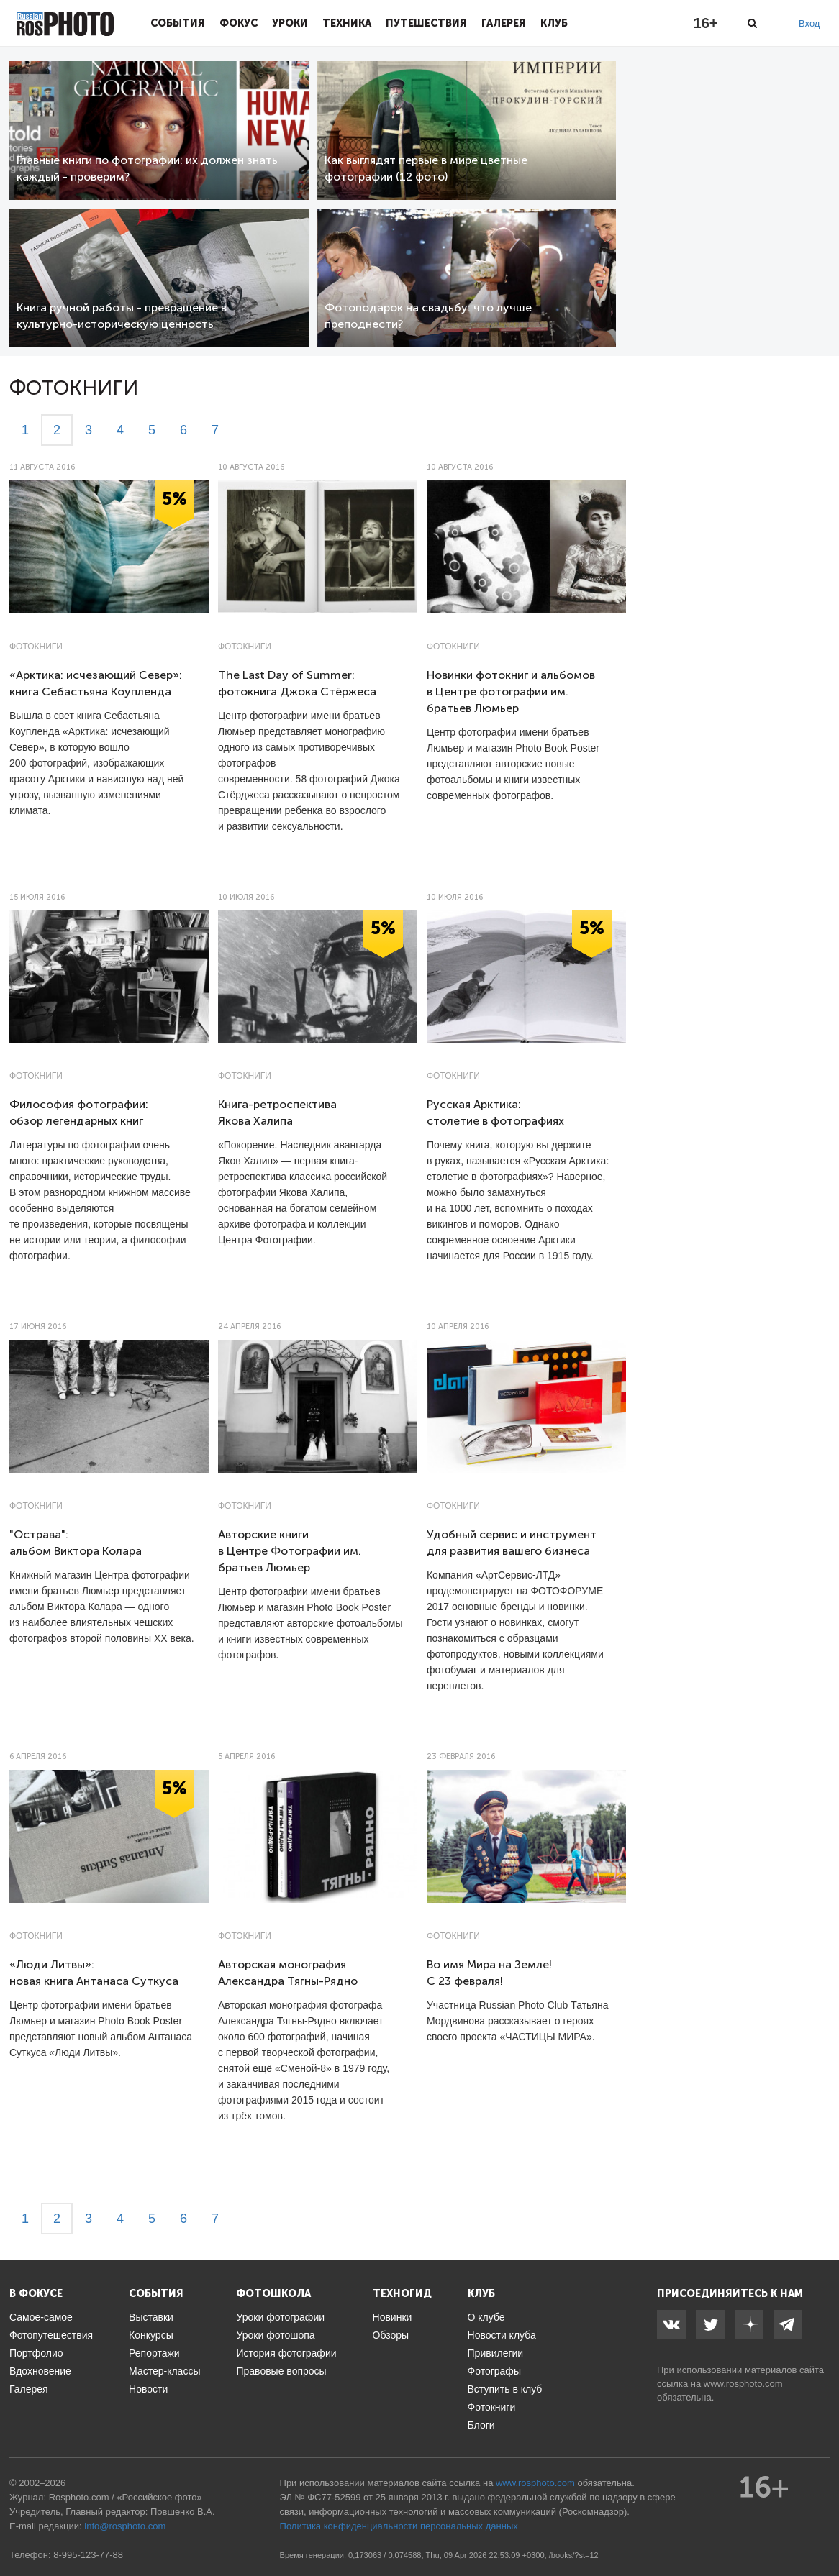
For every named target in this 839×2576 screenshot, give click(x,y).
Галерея (503, 23)
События (177, 23)
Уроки (290, 23)
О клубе (486, 2317)
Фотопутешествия (51, 2335)
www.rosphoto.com (743, 2383)
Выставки (151, 2317)
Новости (148, 2389)
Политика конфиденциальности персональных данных (399, 2526)
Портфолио (36, 2353)
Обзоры (391, 2335)
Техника (346, 23)
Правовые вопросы (281, 2371)
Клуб (554, 23)
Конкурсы (151, 2335)
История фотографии (286, 2353)
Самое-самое (41, 2317)
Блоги (481, 2425)
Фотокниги (36, 646)
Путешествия (426, 23)
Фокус (238, 23)
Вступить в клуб (505, 2389)
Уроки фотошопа (275, 2335)
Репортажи (154, 2353)
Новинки (392, 2317)
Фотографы (494, 2371)
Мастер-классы (164, 2371)
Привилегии (496, 2353)
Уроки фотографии (280, 2317)
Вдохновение (40, 2371)
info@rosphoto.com (124, 2526)
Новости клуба (502, 2335)
